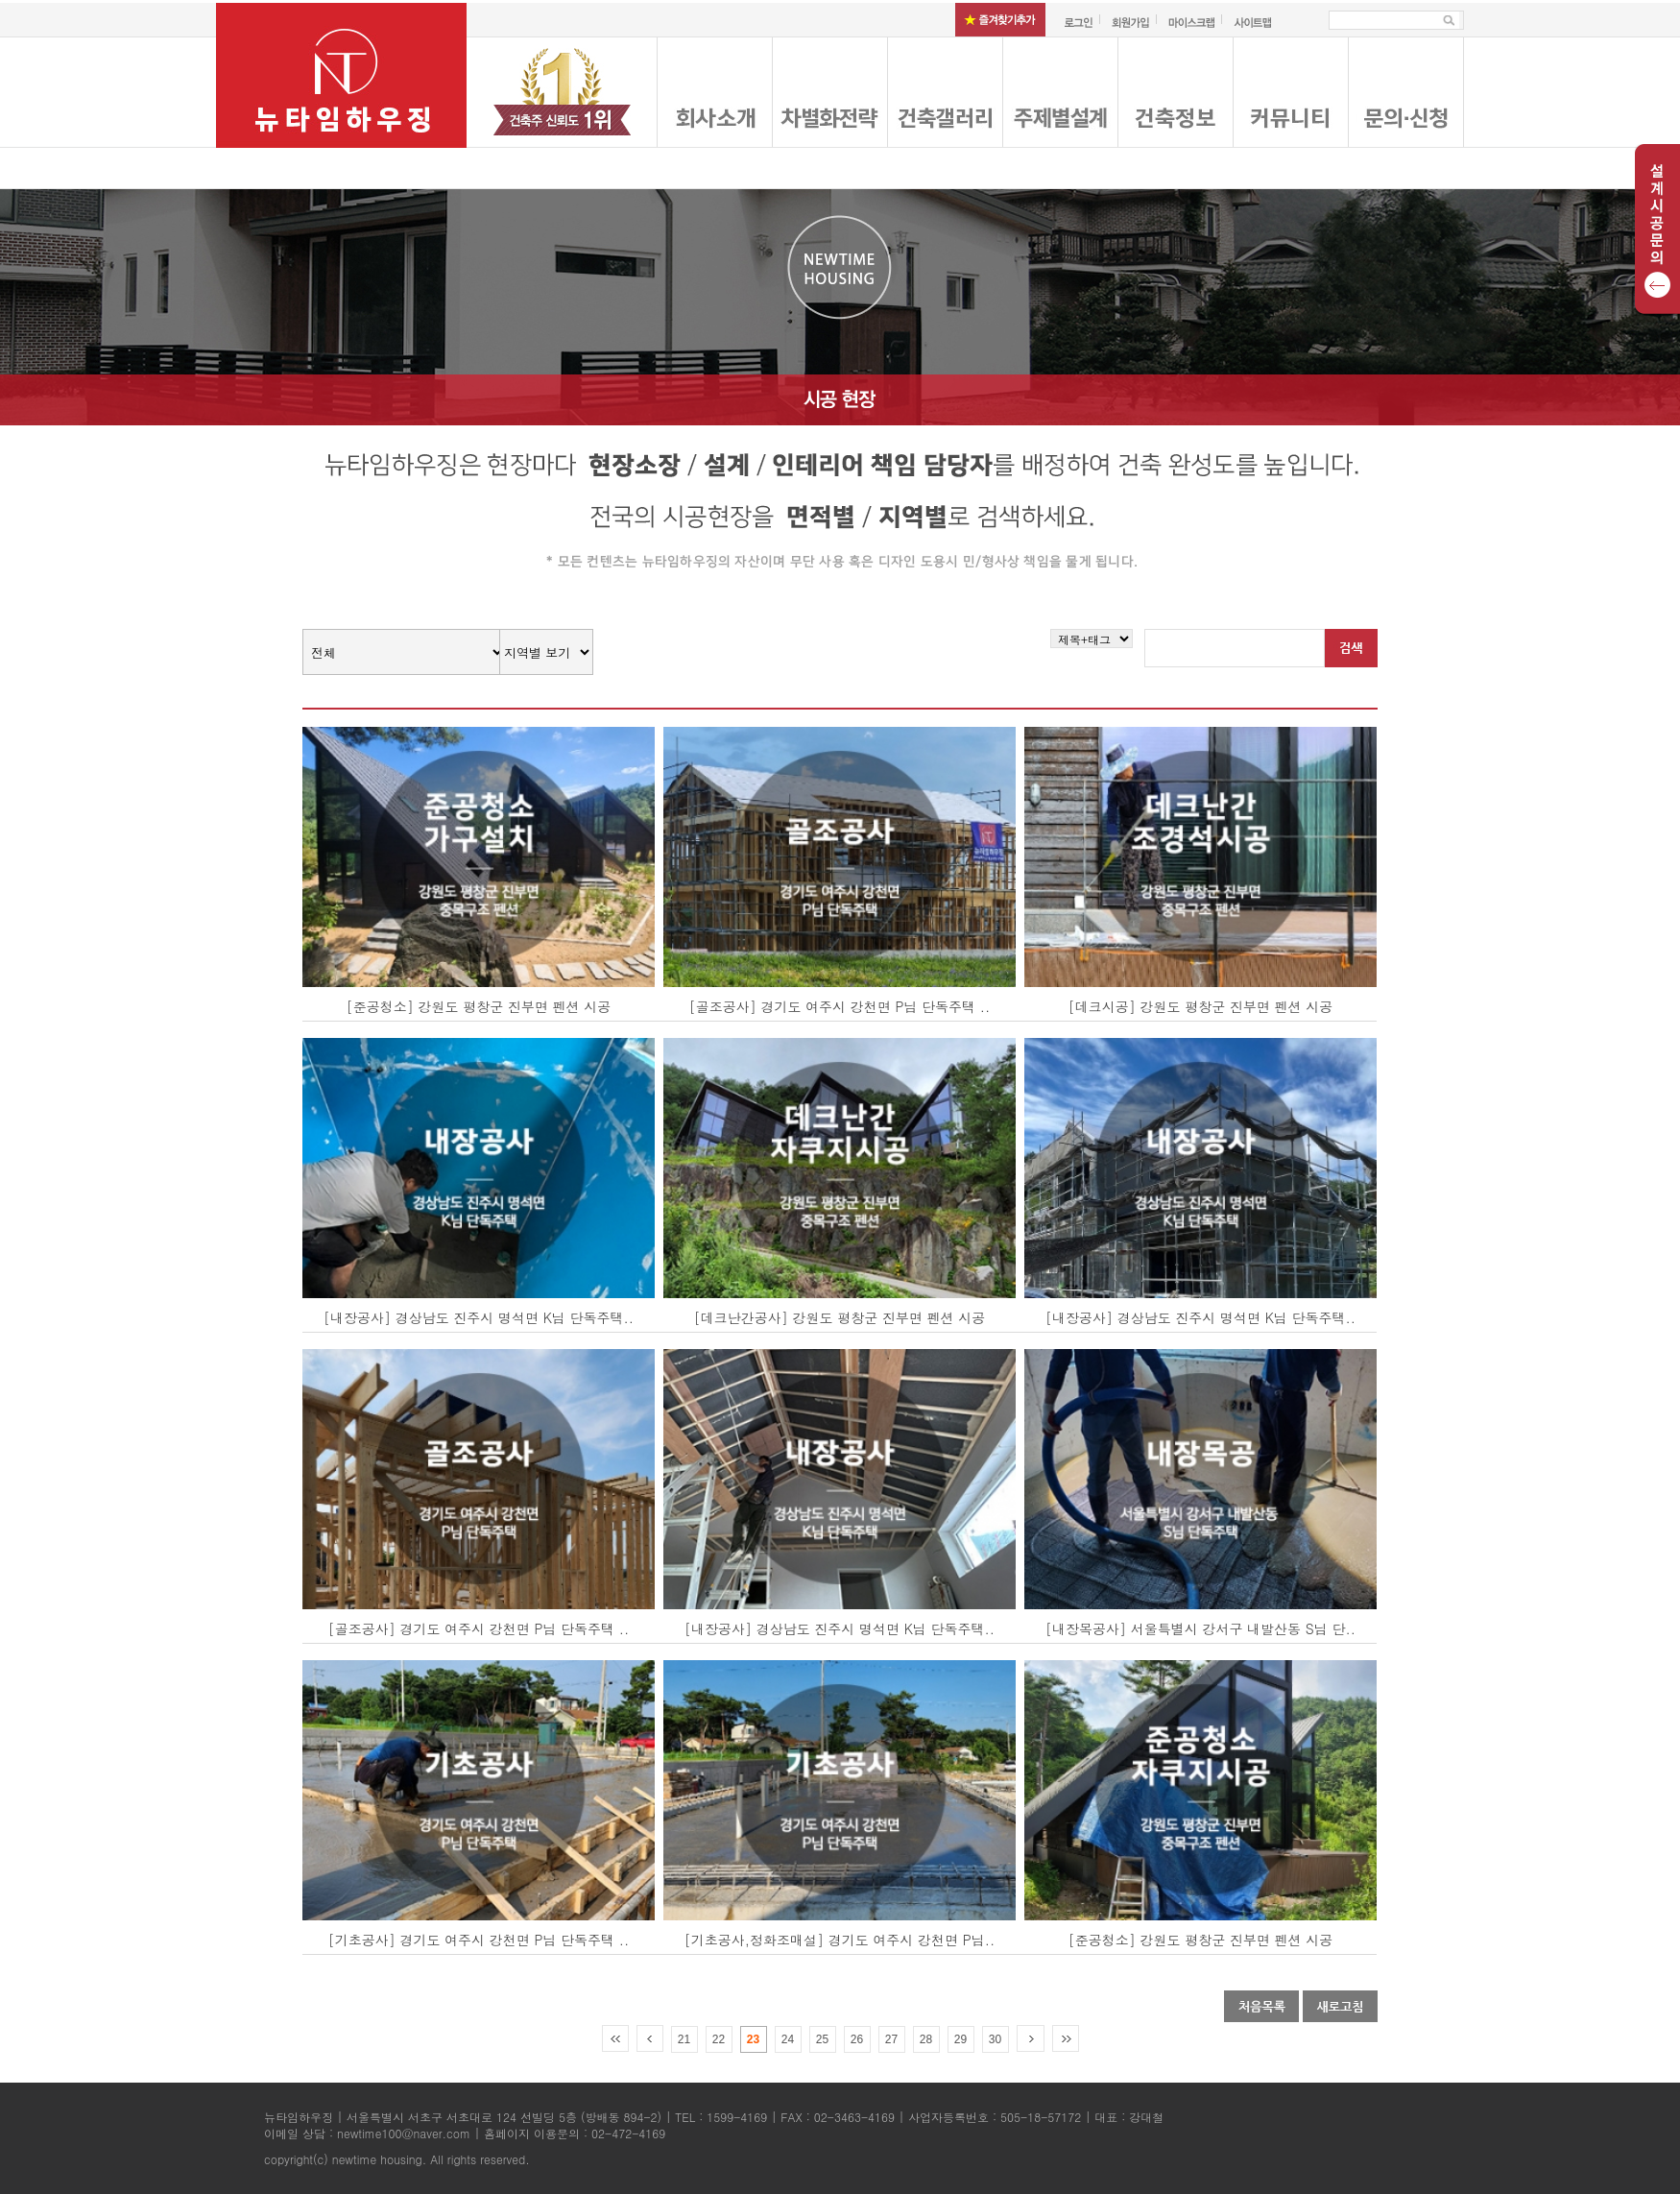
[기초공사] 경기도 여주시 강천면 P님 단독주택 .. (479, 1939)
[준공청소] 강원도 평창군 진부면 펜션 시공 (479, 1006)
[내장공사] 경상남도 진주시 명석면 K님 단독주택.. (479, 1317)
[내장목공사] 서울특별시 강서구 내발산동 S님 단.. (1200, 1628)
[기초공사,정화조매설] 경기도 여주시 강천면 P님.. (839, 1939)
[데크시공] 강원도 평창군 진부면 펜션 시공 (1200, 1006)
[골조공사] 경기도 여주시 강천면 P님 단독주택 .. (840, 1006)
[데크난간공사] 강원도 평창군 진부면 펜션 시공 (839, 1317)
